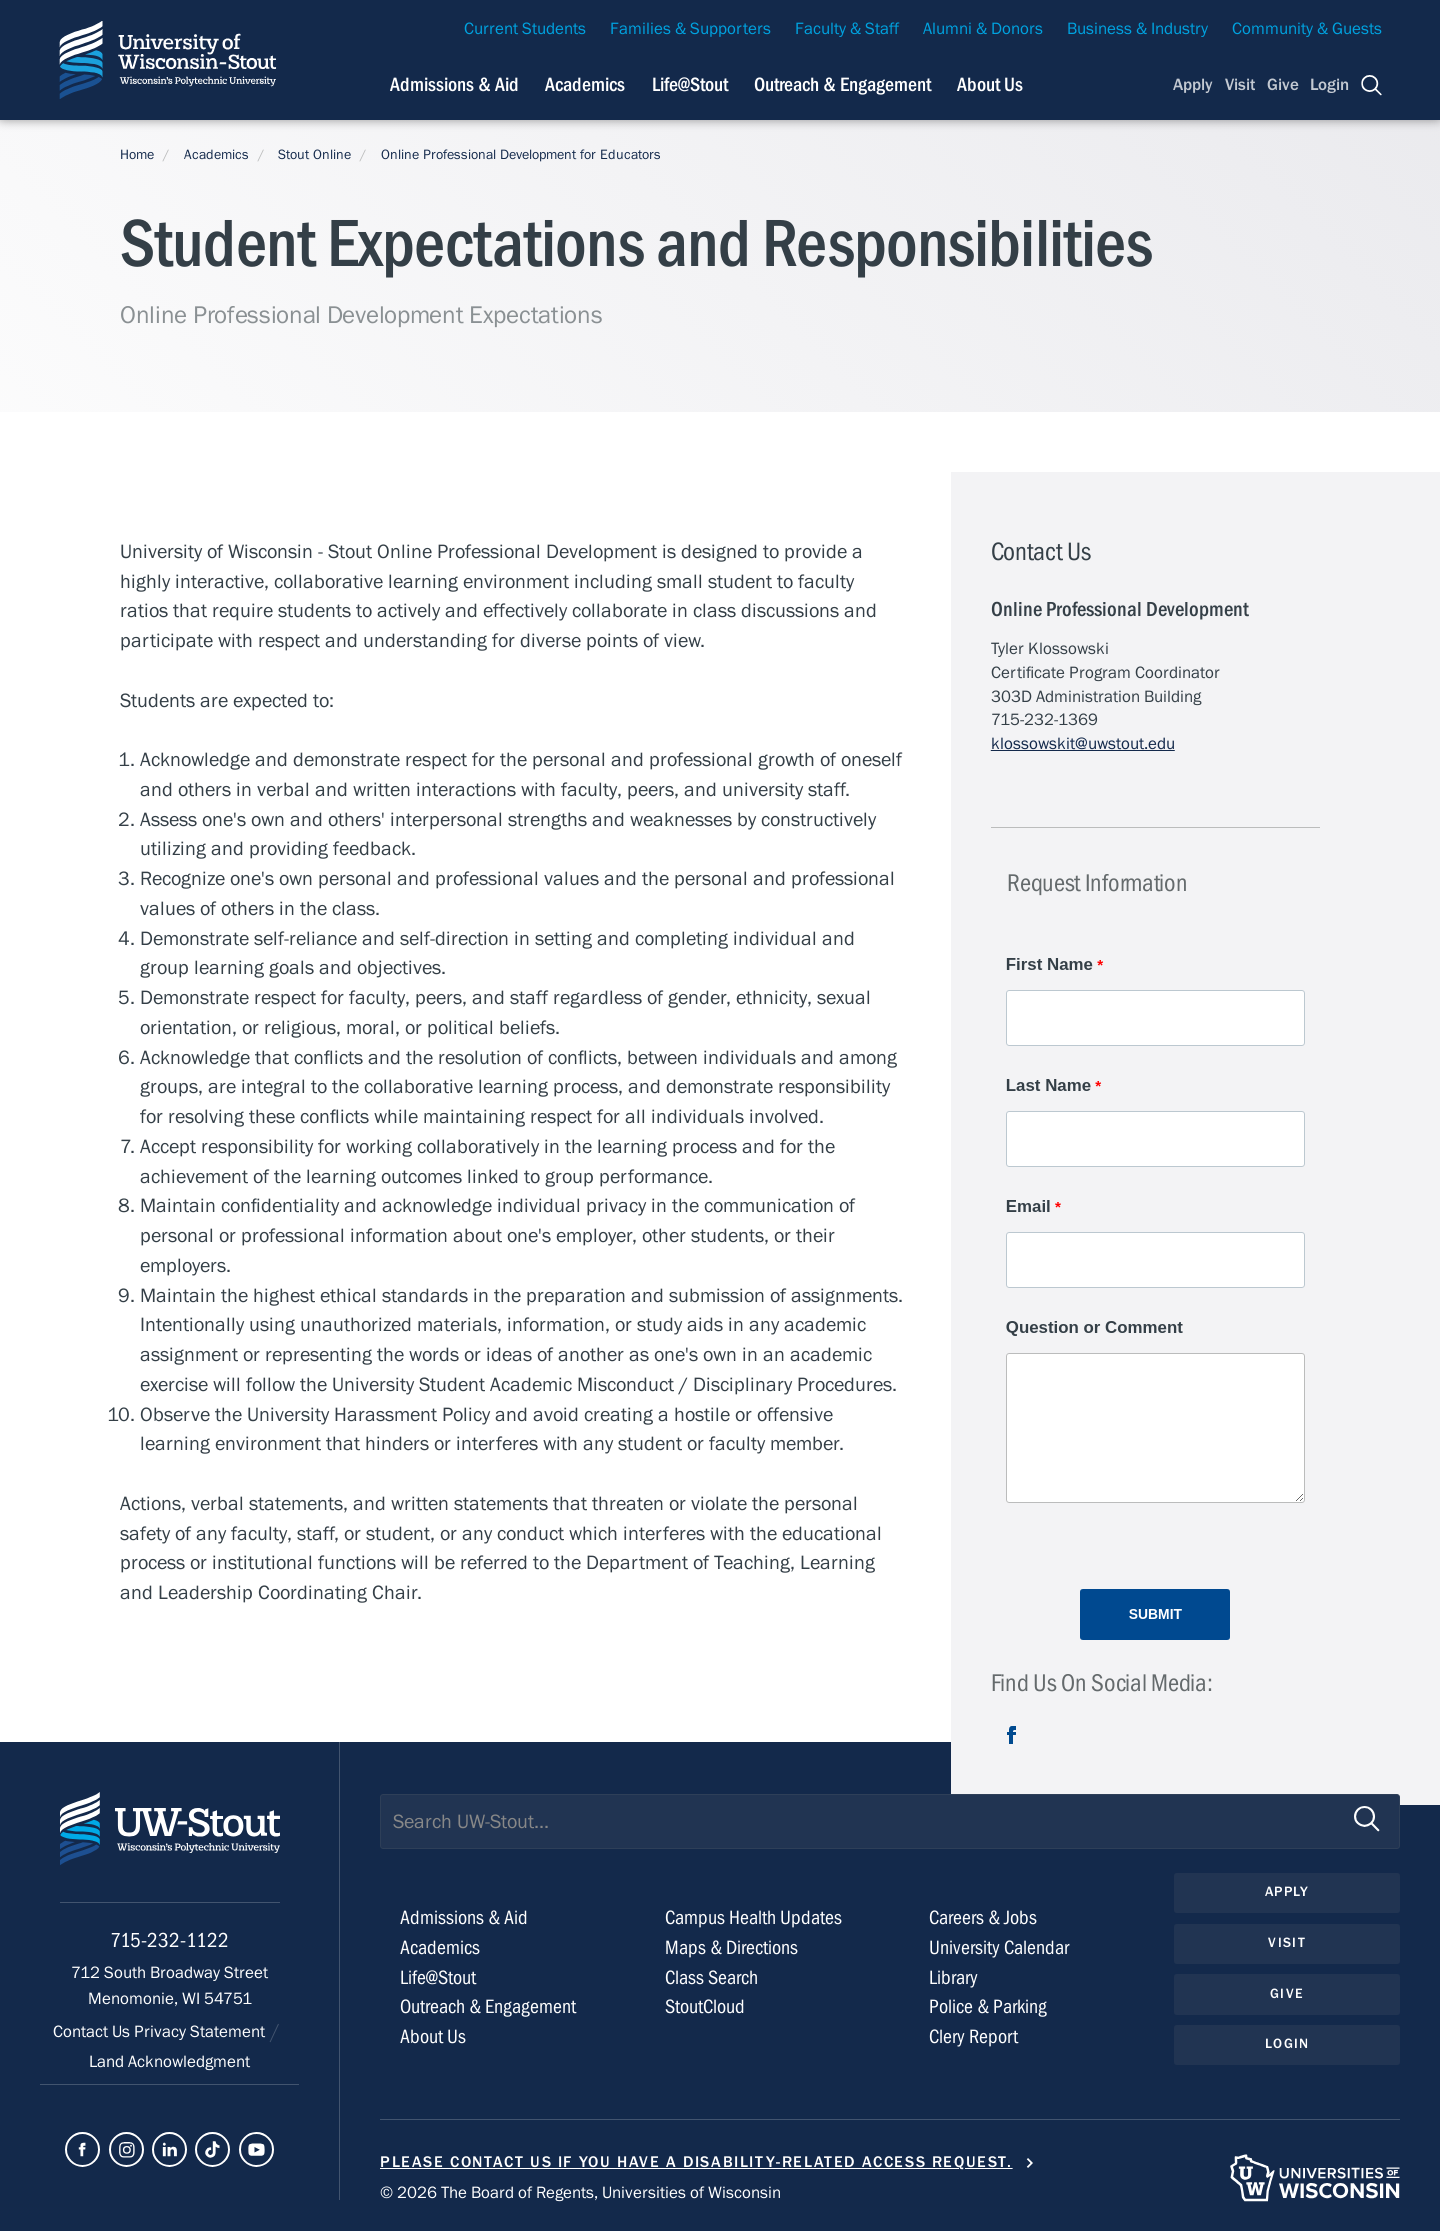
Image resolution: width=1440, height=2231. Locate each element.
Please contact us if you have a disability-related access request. (696, 2162)
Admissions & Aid (464, 1917)
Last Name (1048, 1085)
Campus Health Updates (753, 1917)
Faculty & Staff (847, 29)
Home (137, 155)
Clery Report (973, 2036)
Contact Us (93, 2032)
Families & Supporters (690, 29)
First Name (1049, 964)
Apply (1193, 85)
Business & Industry (1137, 29)
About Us (990, 84)
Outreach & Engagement (488, 2006)
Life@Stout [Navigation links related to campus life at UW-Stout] (690, 84)
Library (953, 1977)
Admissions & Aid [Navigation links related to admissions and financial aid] (454, 84)
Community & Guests (1307, 29)
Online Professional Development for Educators (521, 155)
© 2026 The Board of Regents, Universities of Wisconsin (580, 2193)
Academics (216, 155)
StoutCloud (705, 2006)
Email (1028, 1206)
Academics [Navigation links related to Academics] (585, 84)
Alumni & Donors (983, 29)
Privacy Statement (201, 2032)
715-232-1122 (169, 1940)
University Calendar (999, 1947)
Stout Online (314, 155)
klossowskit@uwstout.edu (1083, 744)
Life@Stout (438, 1977)
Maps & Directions (731, 1947)
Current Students (525, 29)
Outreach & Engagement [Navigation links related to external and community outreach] (842, 84)
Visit (1240, 85)
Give (1283, 85)
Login (1329, 85)
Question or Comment (1094, 1327)
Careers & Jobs (983, 1917)
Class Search (711, 1977)
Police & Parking (988, 2006)
